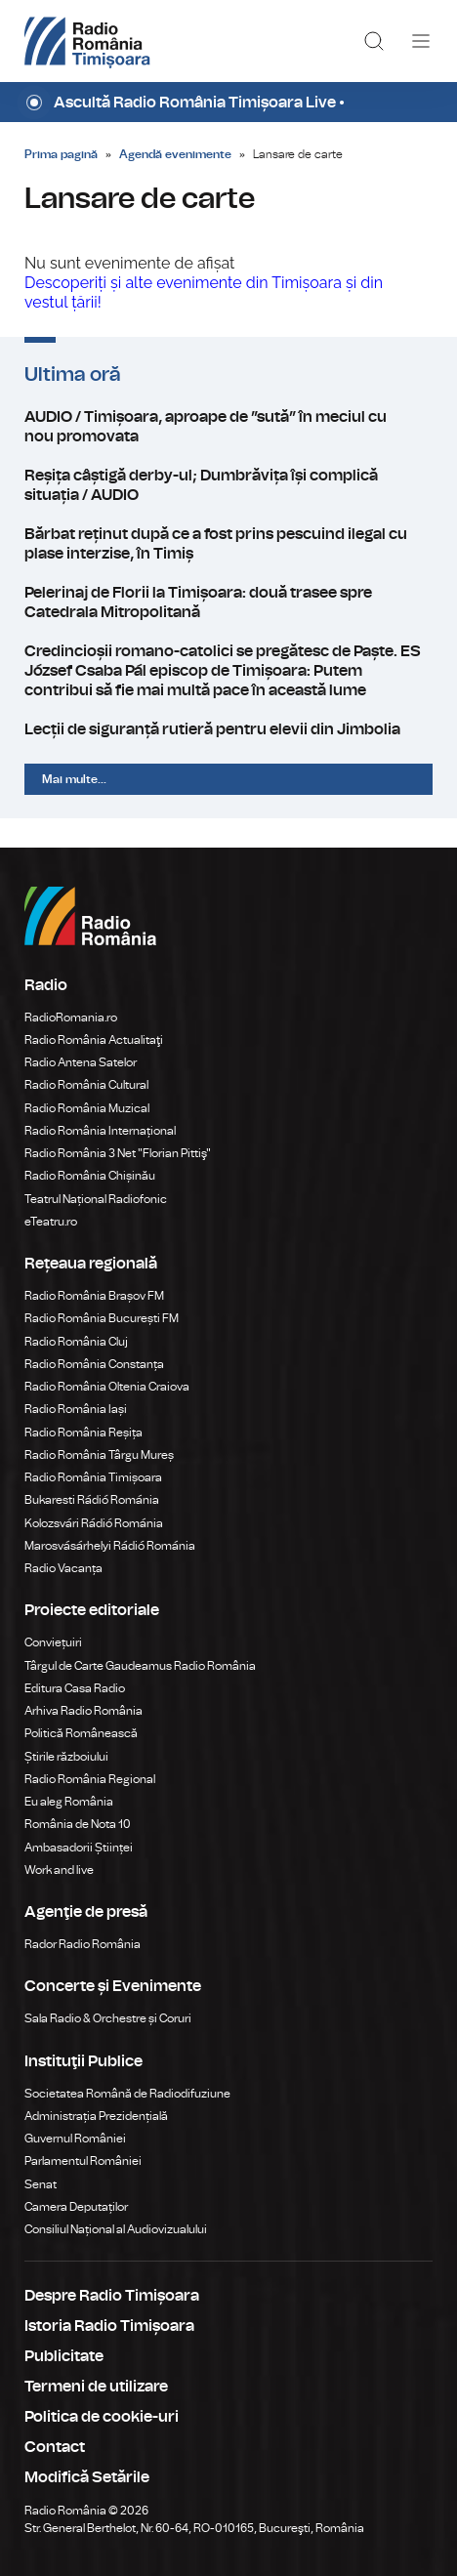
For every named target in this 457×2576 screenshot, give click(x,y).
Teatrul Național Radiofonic (95, 1199)
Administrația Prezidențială (96, 2116)
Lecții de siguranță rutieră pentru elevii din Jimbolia (228, 729)
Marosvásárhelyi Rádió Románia (109, 1546)
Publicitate (64, 2356)
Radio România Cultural (86, 1085)
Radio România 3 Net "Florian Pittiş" (117, 1153)
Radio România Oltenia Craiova (106, 1386)
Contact (54, 2447)
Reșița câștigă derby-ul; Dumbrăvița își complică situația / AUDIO (228, 485)
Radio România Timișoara (93, 1477)
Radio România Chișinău (89, 1176)
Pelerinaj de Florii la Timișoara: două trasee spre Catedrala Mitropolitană (228, 602)
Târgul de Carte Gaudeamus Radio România (140, 1666)
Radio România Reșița (83, 1432)
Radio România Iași (75, 1409)
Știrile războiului (66, 1757)
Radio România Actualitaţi (93, 1040)
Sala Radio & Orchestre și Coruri (107, 2018)
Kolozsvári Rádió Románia (93, 1523)
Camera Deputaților (76, 2207)
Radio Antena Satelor (80, 1062)
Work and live (59, 1870)
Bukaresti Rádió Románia (91, 1500)
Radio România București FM (101, 1318)
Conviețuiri (53, 1642)
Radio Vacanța (63, 1568)
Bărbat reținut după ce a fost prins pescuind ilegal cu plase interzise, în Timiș (228, 544)
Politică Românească (81, 1733)
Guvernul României (75, 2138)
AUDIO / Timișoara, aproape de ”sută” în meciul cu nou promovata (228, 426)
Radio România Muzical (86, 1108)
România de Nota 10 (77, 1824)
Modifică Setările (86, 2477)
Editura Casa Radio (74, 1688)
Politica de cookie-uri (101, 2417)
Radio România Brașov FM (94, 1296)
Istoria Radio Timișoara (109, 2326)
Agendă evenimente (175, 154)
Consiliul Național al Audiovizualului (115, 2229)
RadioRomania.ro (70, 1017)
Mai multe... (74, 779)
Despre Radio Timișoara (111, 2296)
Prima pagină (61, 154)
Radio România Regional (89, 1779)
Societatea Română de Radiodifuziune (127, 2093)
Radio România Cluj (76, 1342)
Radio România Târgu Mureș (99, 1455)
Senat (40, 2184)
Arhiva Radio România (83, 1711)
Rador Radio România (82, 1944)
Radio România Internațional (100, 1131)
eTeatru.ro (50, 1221)
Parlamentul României (83, 2161)
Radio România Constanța (94, 1364)
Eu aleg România (68, 1801)
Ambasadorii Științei (78, 1847)
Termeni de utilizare (96, 2386)
